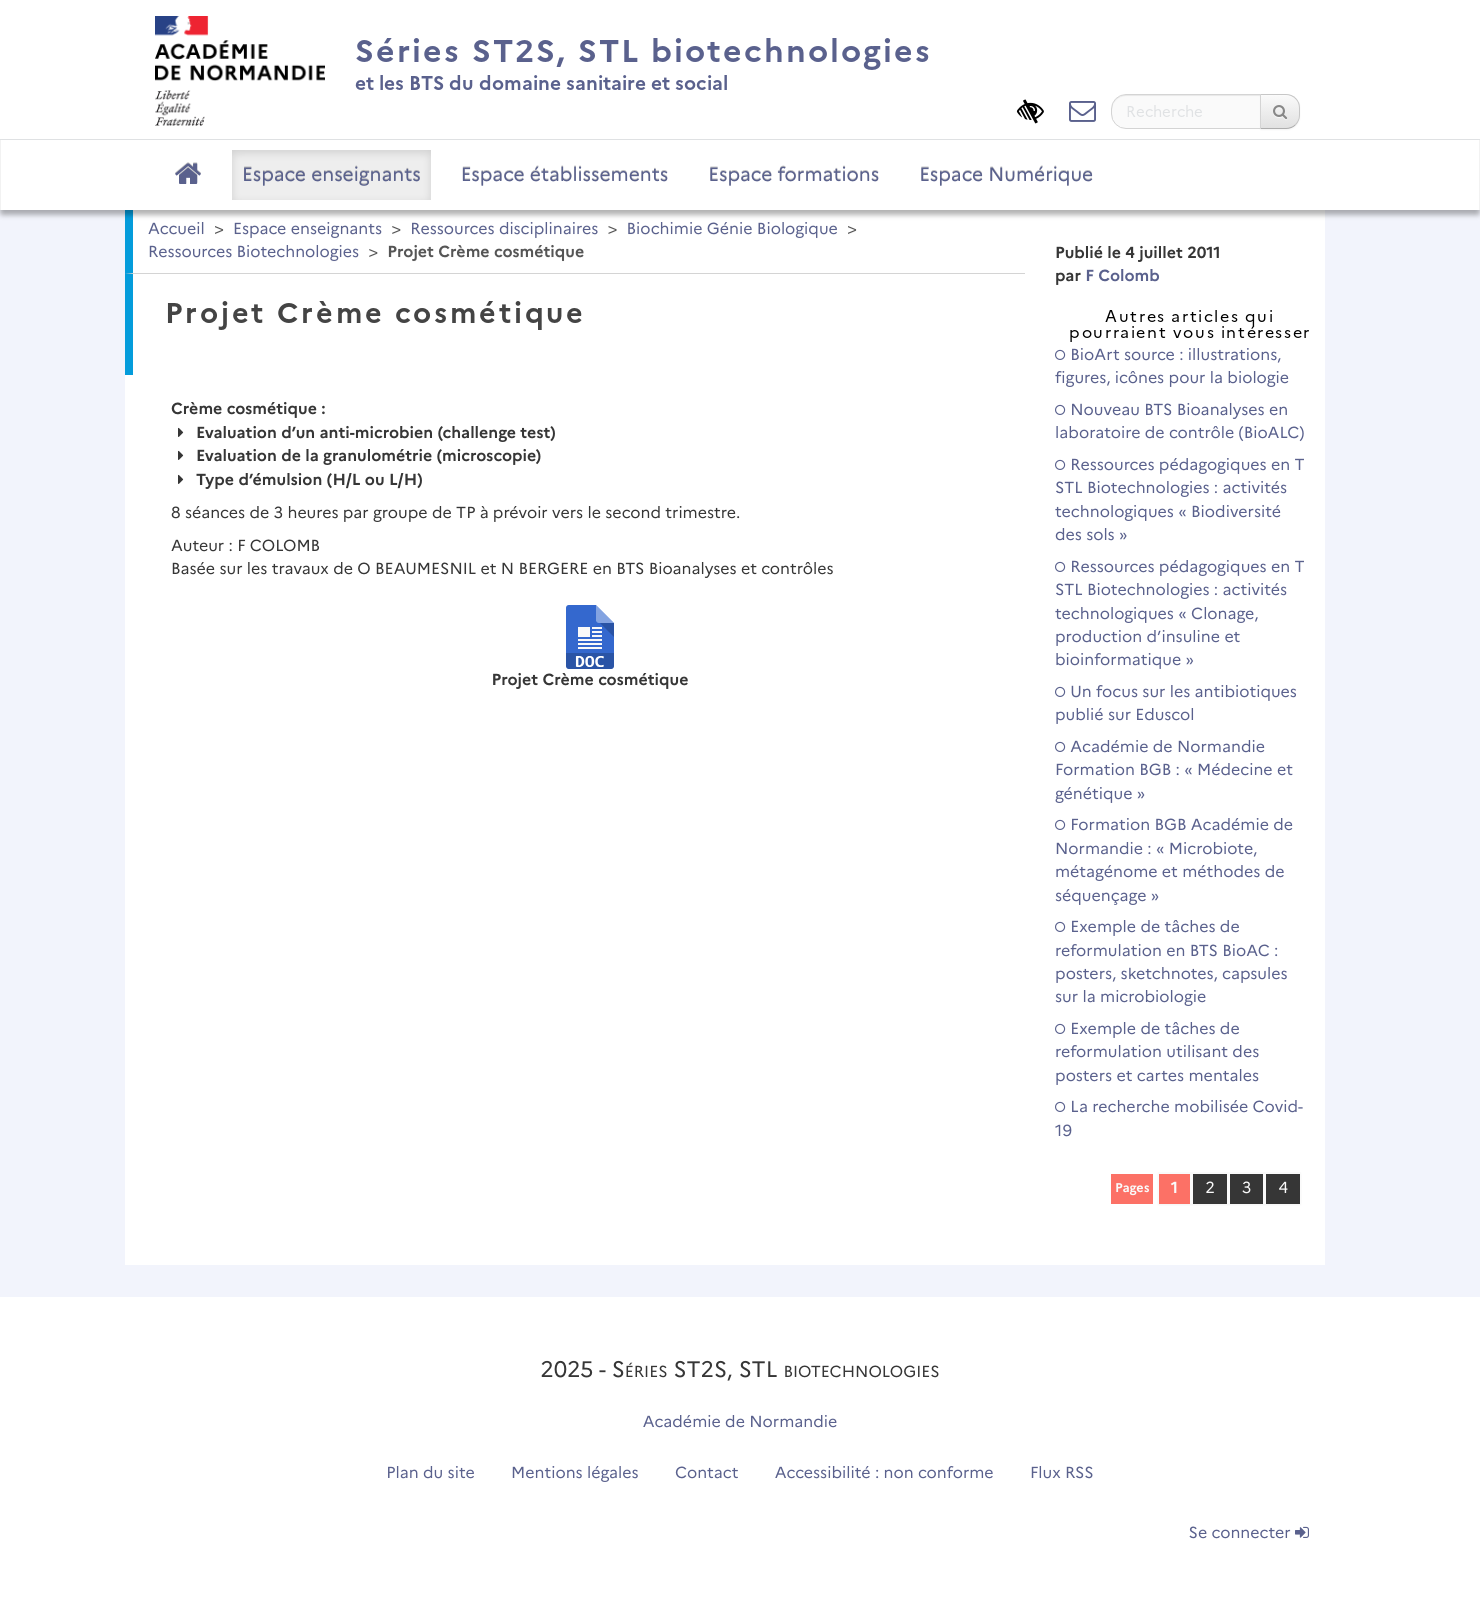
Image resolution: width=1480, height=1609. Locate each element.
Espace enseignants (331, 174)
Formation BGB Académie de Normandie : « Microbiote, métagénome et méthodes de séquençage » (1174, 860)
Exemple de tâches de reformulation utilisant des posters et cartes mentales (1157, 1053)
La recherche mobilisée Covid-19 (1179, 1119)
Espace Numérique (1006, 174)
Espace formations (793, 174)
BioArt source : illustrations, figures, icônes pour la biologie (1172, 367)
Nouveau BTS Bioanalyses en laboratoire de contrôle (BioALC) (1180, 422)
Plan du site (430, 1473)
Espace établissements (565, 174)
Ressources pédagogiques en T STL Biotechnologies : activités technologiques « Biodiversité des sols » (1180, 500)
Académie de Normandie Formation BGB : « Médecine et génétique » (1174, 771)
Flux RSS (1062, 1473)
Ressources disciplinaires (504, 229)
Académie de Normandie (740, 1422)
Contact (707, 1473)
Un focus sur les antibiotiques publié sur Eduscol (1176, 704)
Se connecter (1249, 1533)
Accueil (176, 229)
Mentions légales (575, 1473)
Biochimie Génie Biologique (732, 229)
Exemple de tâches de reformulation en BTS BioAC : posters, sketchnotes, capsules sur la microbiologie (1171, 962)
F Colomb (1122, 276)
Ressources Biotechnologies (253, 252)
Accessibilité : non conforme (884, 1473)
